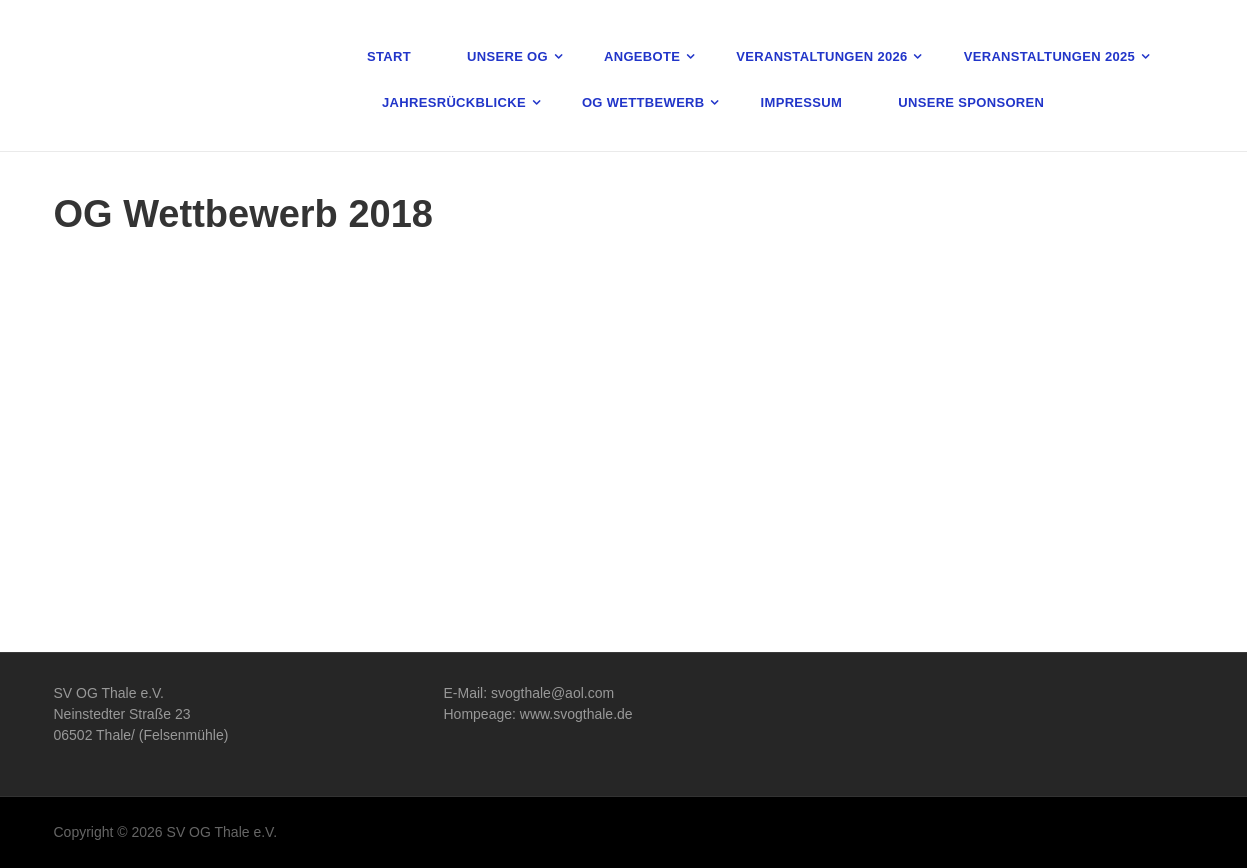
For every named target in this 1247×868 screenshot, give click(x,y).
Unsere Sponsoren (971, 102)
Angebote (642, 56)
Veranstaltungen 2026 (821, 56)
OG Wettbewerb (643, 102)
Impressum (802, 102)
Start (389, 56)
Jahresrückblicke (454, 102)
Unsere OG (507, 56)
